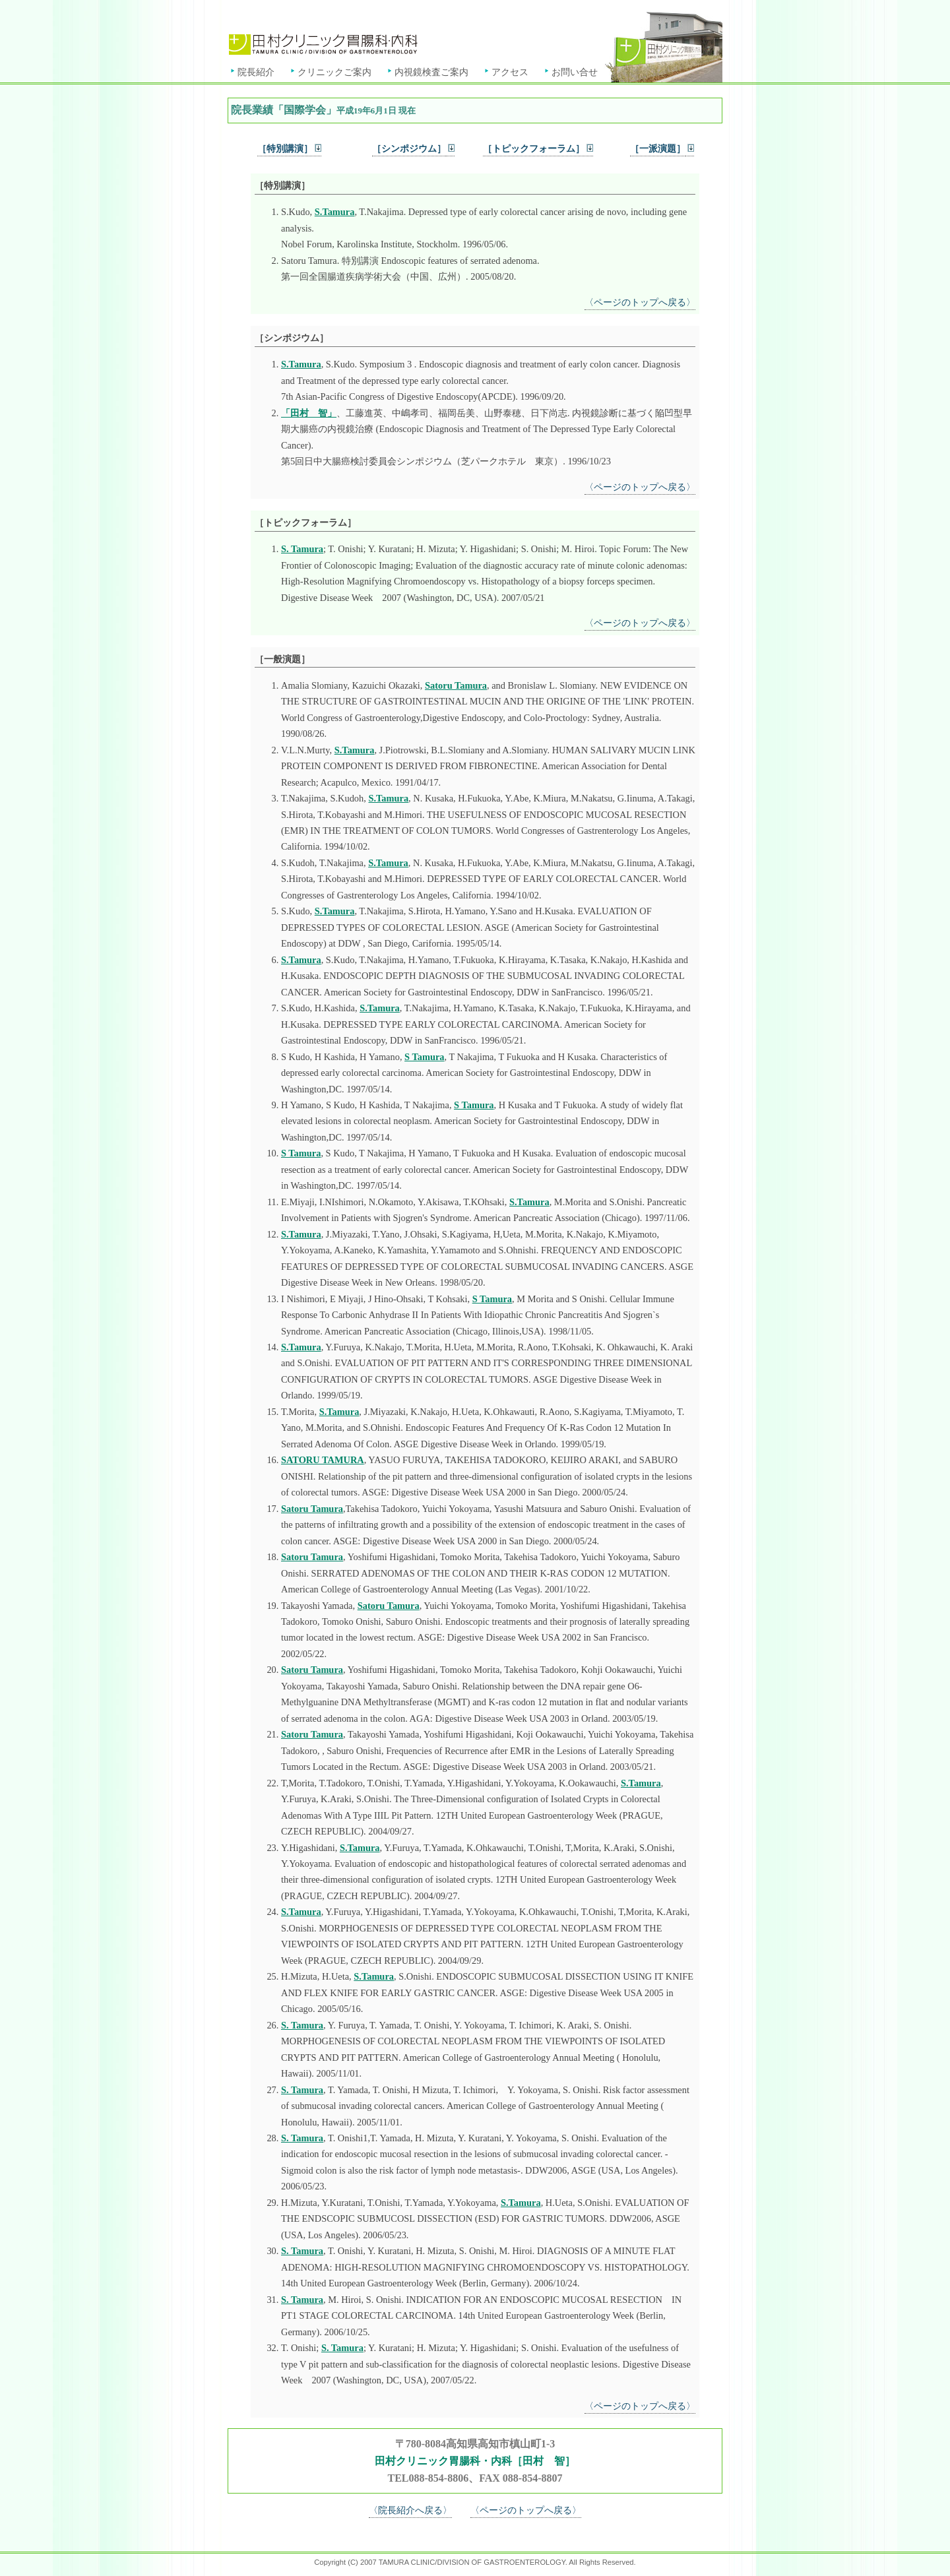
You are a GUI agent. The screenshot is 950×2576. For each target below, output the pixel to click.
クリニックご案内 (334, 72)
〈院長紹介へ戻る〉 (410, 2510)
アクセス (509, 72)
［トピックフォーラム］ (538, 148)
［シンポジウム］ (409, 148)
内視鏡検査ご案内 (431, 72)
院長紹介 (256, 72)
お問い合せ (575, 72)
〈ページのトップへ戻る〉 (640, 302)
